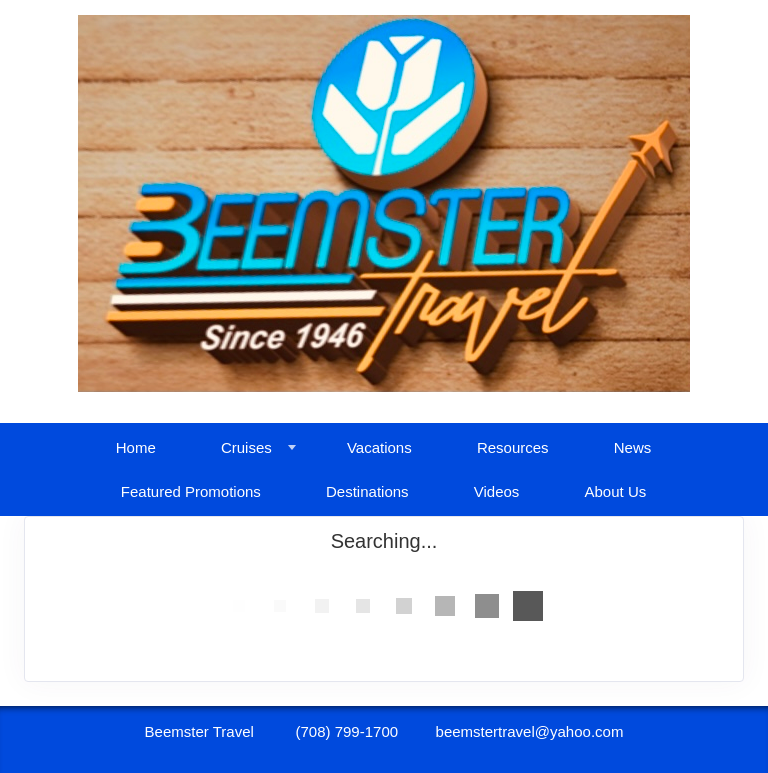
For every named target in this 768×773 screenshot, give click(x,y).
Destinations (367, 491)
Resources (513, 447)
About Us (616, 491)
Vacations (379, 447)
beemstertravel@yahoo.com (530, 731)
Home (136, 447)
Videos (497, 491)
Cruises (246, 447)
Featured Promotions (191, 491)
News (633, 447)
